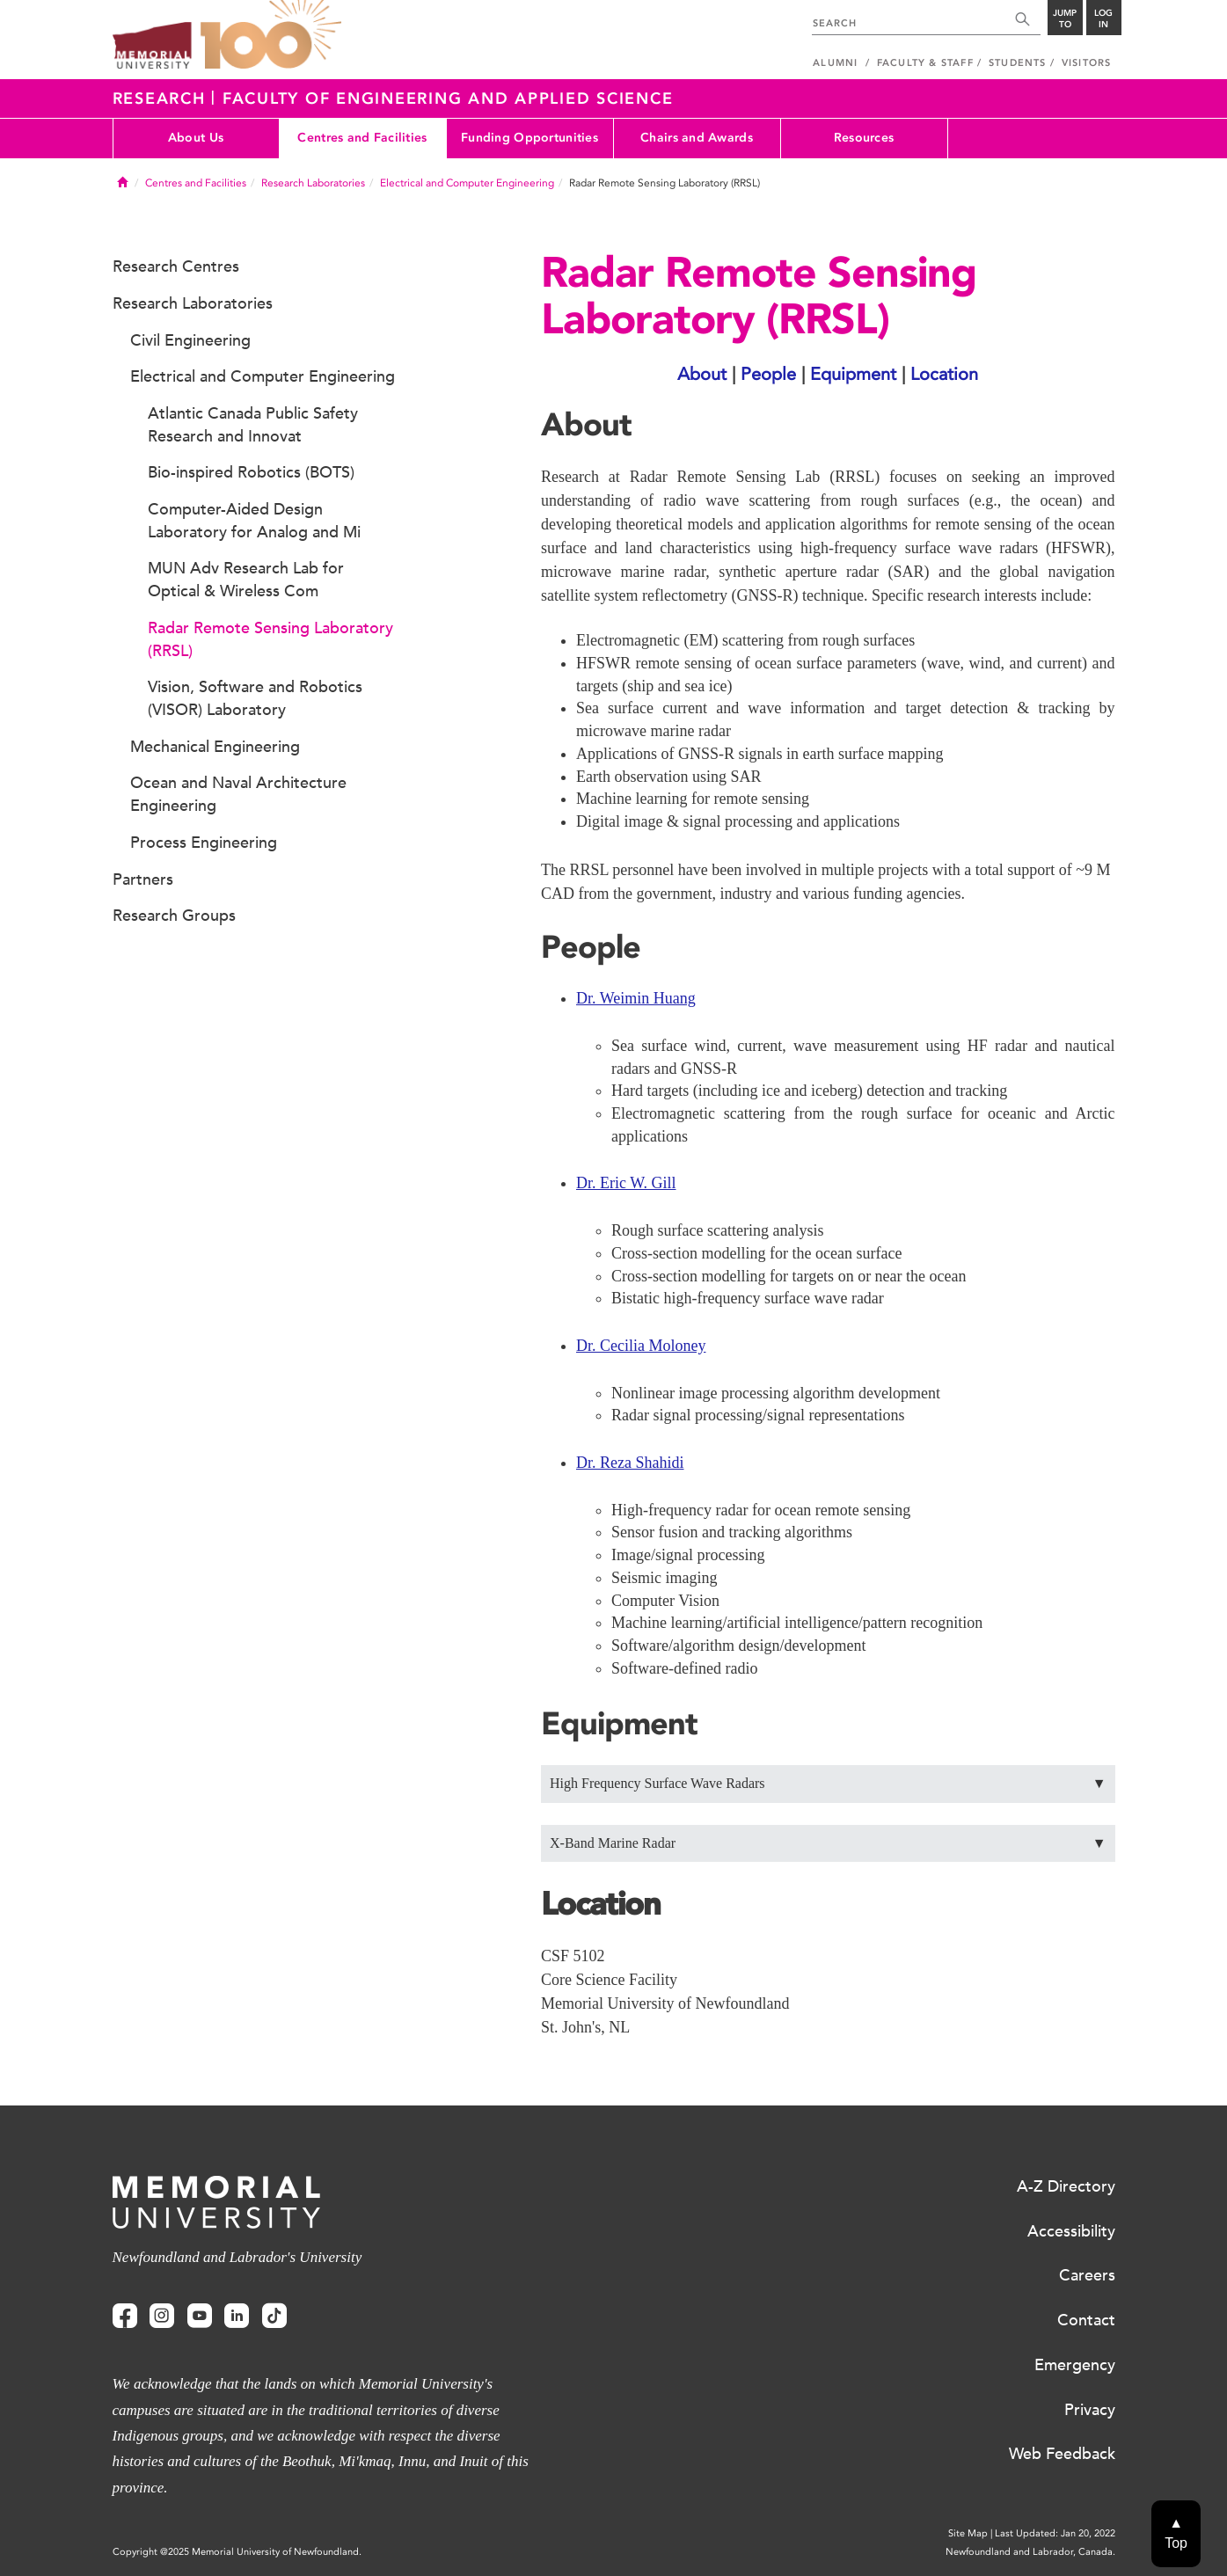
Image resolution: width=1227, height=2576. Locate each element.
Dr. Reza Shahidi (629, 1462)
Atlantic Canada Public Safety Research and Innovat (253, 425)
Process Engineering (203, 842)
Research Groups (174, 915)
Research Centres (176, 266)
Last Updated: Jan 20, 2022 (1055, 2533)
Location (944, 373)
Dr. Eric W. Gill (626, 1183)
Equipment (853, 373)
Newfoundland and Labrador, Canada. (1030, 2552)
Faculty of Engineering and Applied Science (448, 98)
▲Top (1176, 2532)
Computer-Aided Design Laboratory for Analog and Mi (254, 521)
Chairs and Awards (696, 137)
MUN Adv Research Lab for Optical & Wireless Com (246, 579)
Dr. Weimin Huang (636, 998)
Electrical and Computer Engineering (467, 183)
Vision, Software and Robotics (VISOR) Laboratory (255, 698)
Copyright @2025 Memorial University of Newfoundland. (237, 2552)
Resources (864, 137)
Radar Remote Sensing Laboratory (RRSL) (270, 639)
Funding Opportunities (529, 137)
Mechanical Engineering (215, 746)
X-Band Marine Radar (828, 1844)
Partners (143, 879)
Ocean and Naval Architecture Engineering (238, 794)
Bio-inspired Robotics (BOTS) (251, 472)
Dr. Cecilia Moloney (640, 1345)
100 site (271, 35)
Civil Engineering (190, 340)
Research (162, 98)
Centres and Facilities (362, 137)
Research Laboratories (313, 183)
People (768, 373)
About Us (195, 137)
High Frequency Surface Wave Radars (828, 1784)
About (702, 373)
